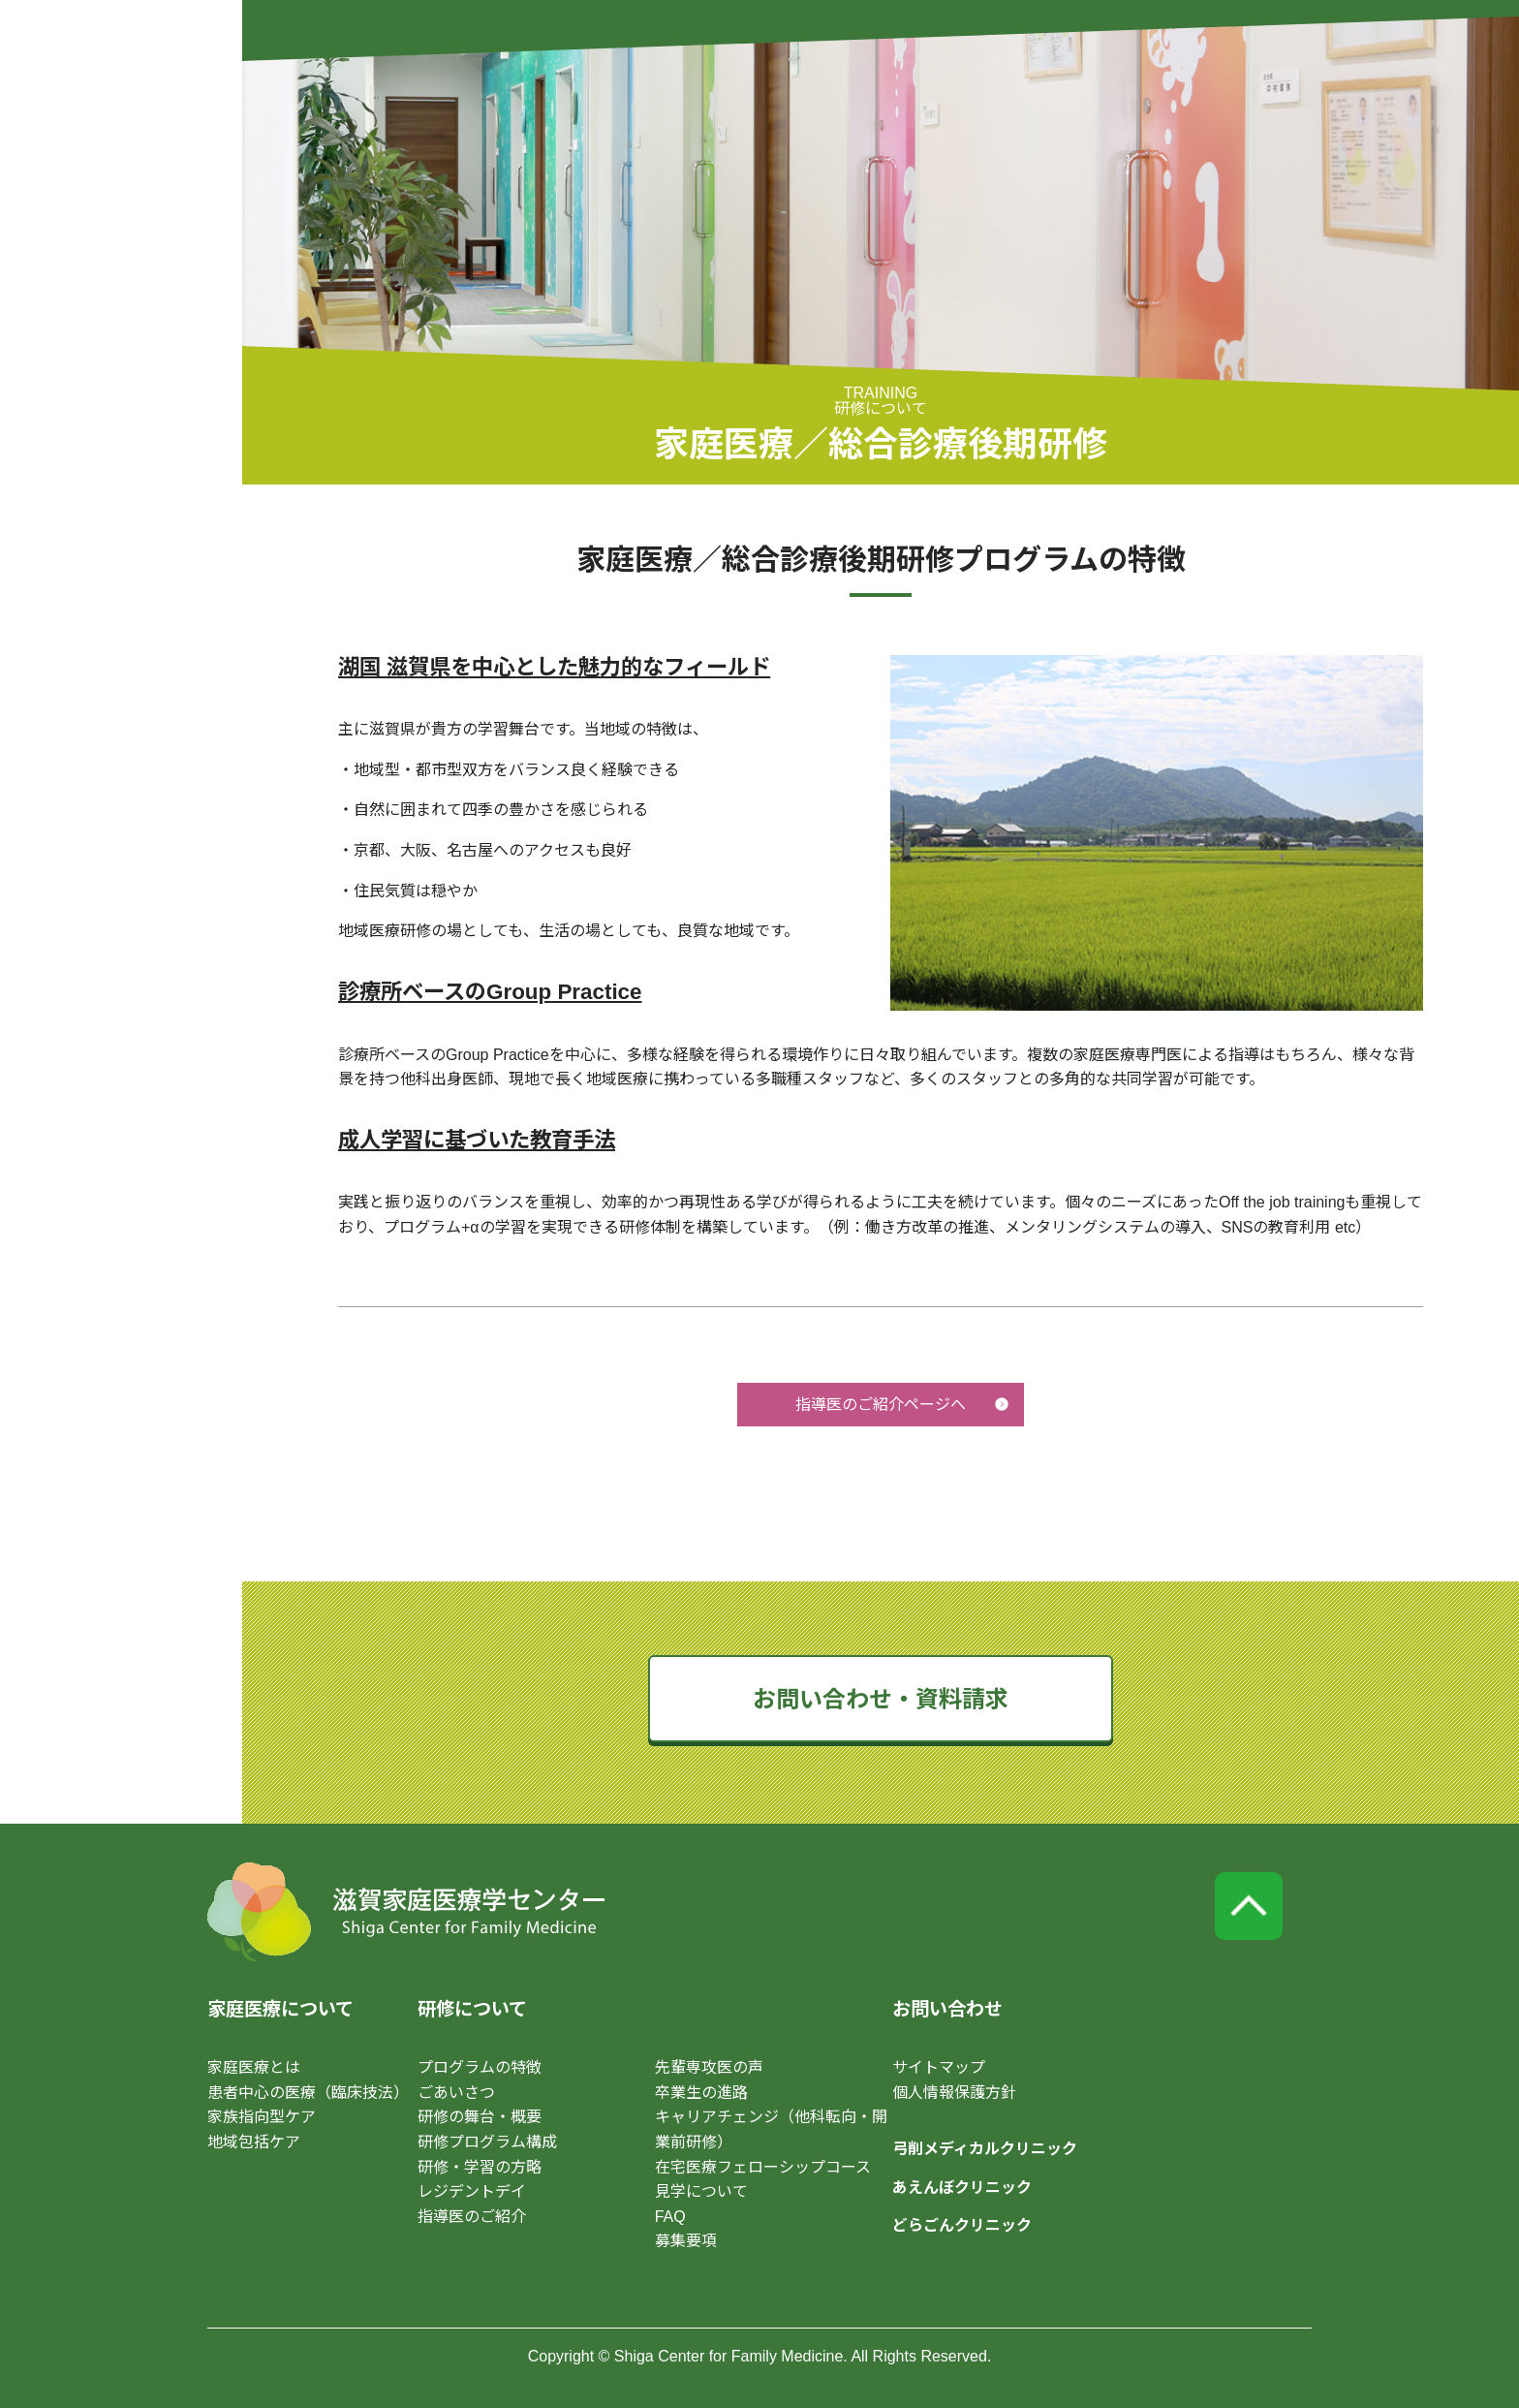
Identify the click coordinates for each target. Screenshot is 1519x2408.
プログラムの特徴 (480, 2067)
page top (1249, 1906)
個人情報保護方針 (954, 2092)
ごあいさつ (456, 2092)
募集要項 (686, 2241)
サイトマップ (938, 2067)
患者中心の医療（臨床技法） (308, 2092)
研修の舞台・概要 (480, 2117)
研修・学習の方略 (480, 2167)
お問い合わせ (947, 2009)
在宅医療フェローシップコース (763, 2167)
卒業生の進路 (701, 2092)
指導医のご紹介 (472, 2216)
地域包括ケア (253, 2142)
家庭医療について (280, 2009)
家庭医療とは (253, 2067)
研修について (472, 2009)
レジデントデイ (472, 2191)
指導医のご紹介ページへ (880, 1404)
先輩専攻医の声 (709, 2067)
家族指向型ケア (261, 2117)
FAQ (670, 2216)
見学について (701, 2191)
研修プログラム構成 (487, 2142)
